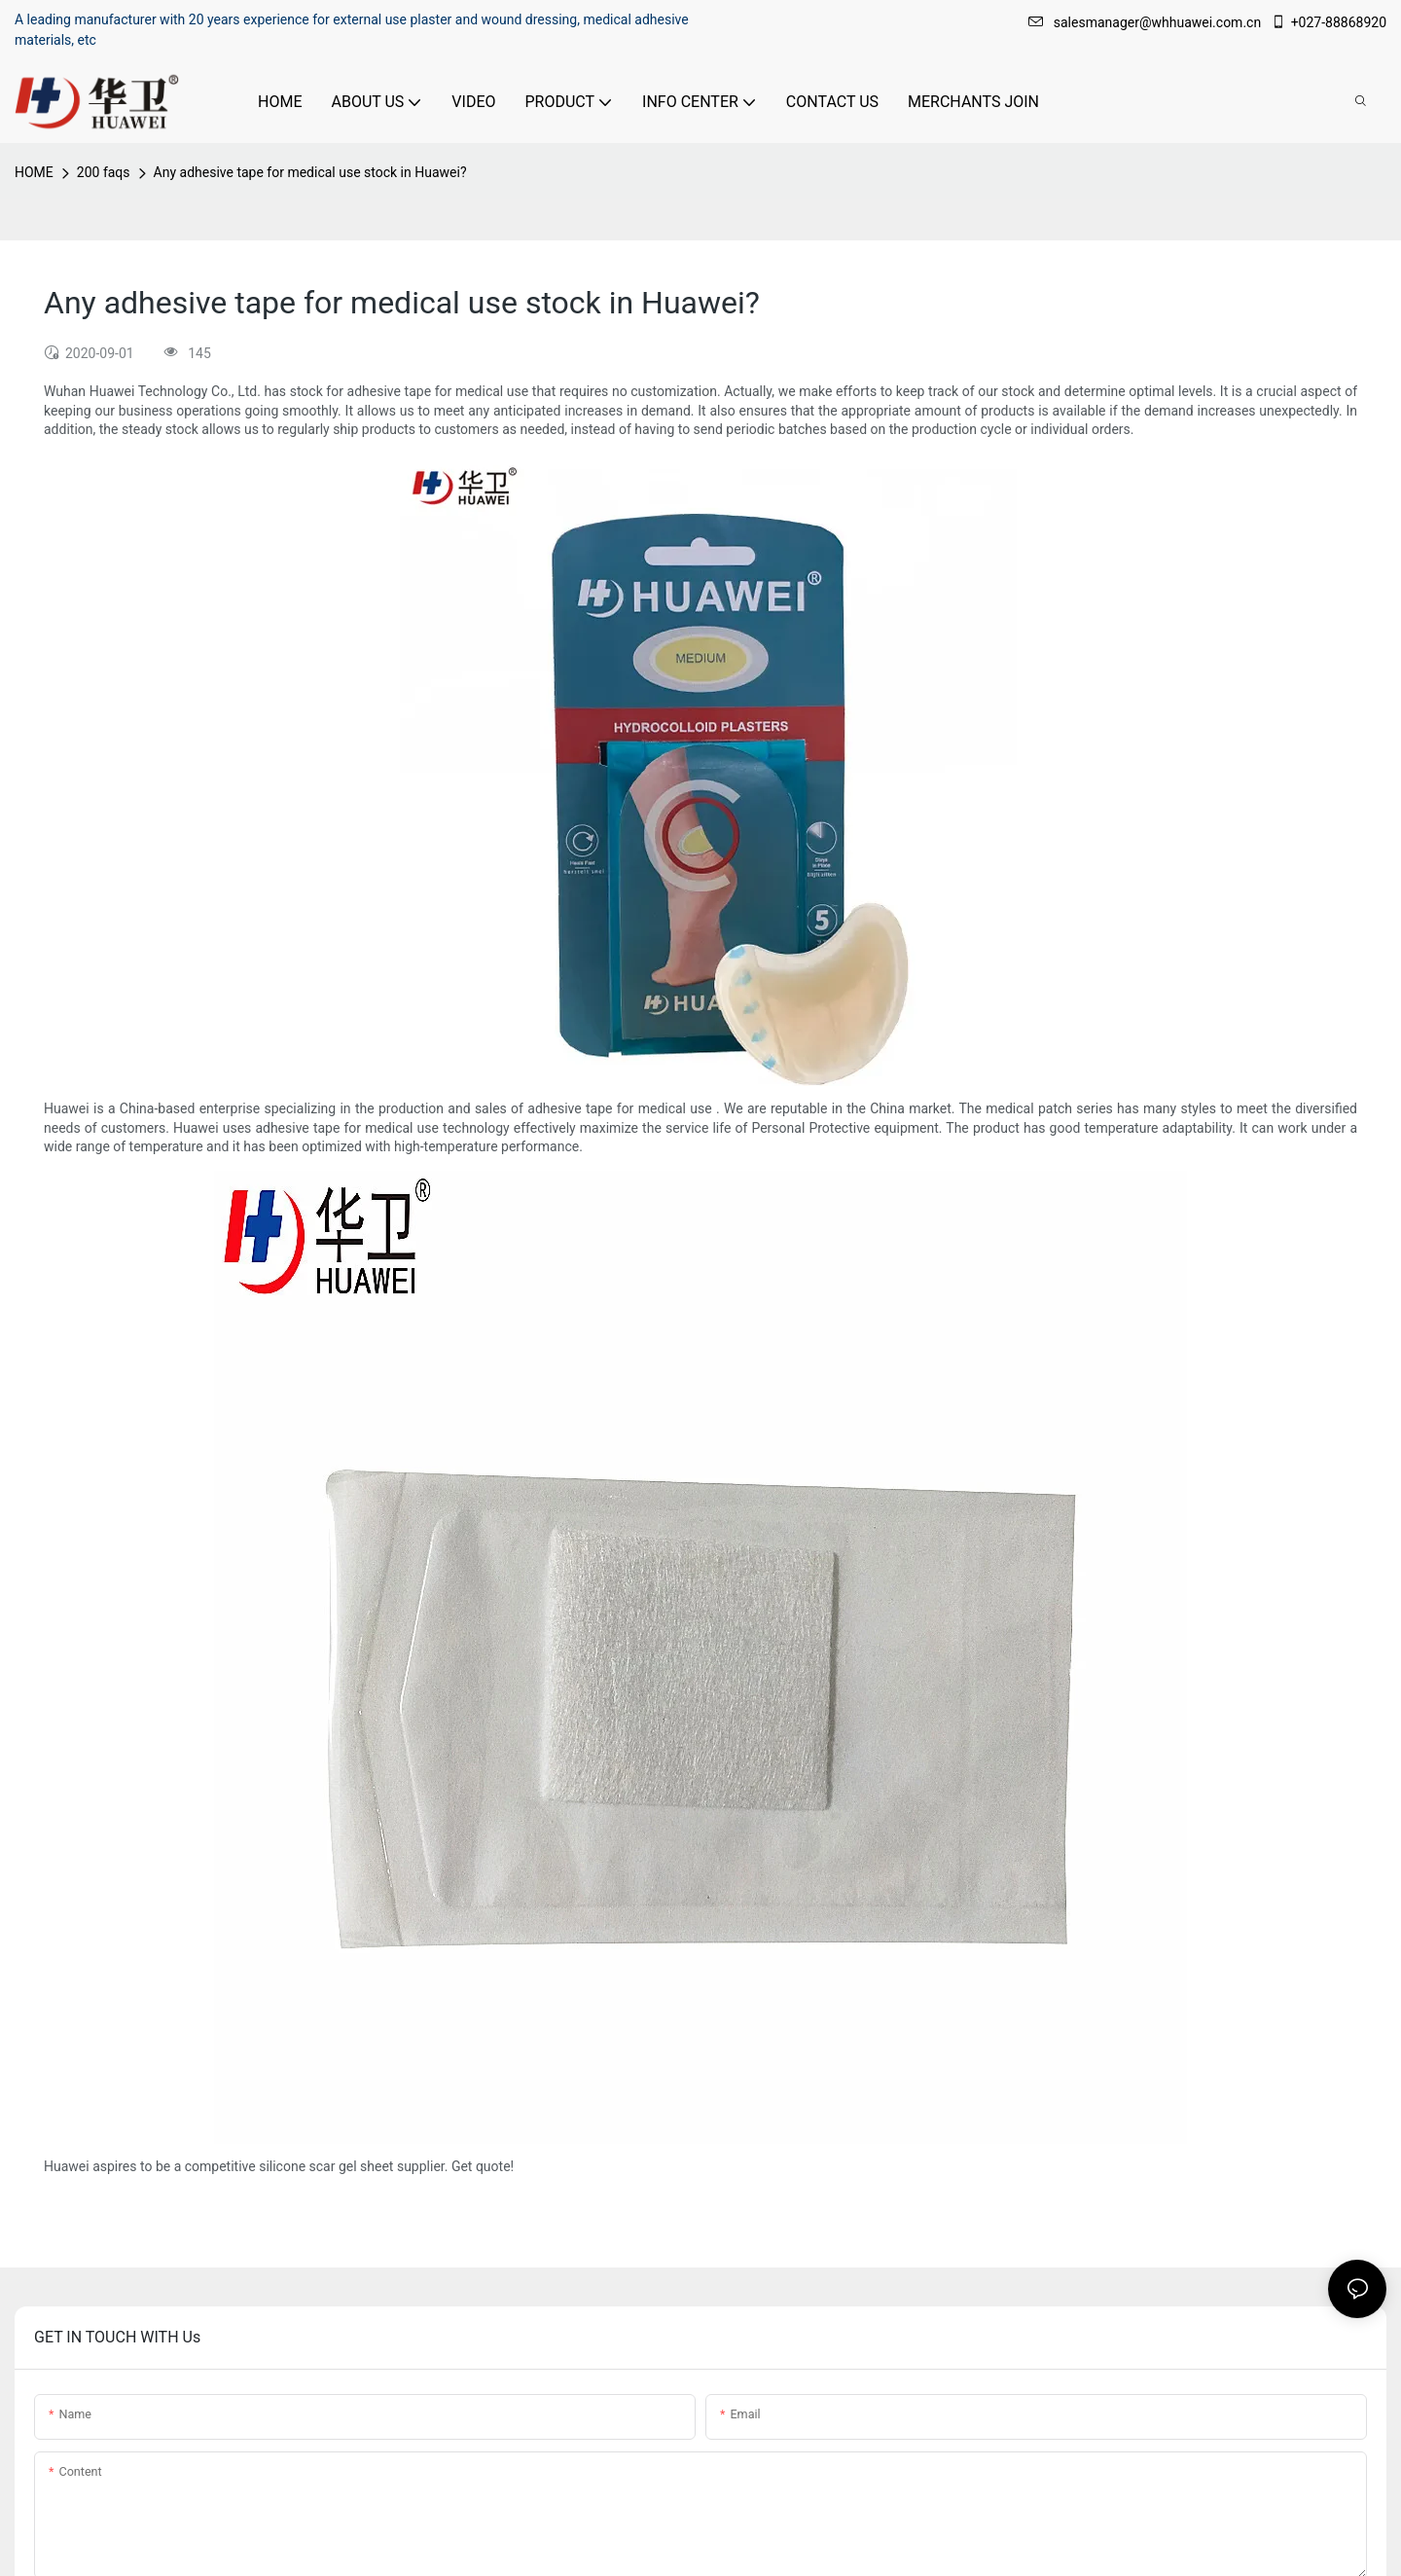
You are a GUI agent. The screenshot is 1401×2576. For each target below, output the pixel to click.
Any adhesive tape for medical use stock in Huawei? (310, 172)
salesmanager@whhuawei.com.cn (1146, 22)
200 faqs (103, 172)
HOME (34, 172)
